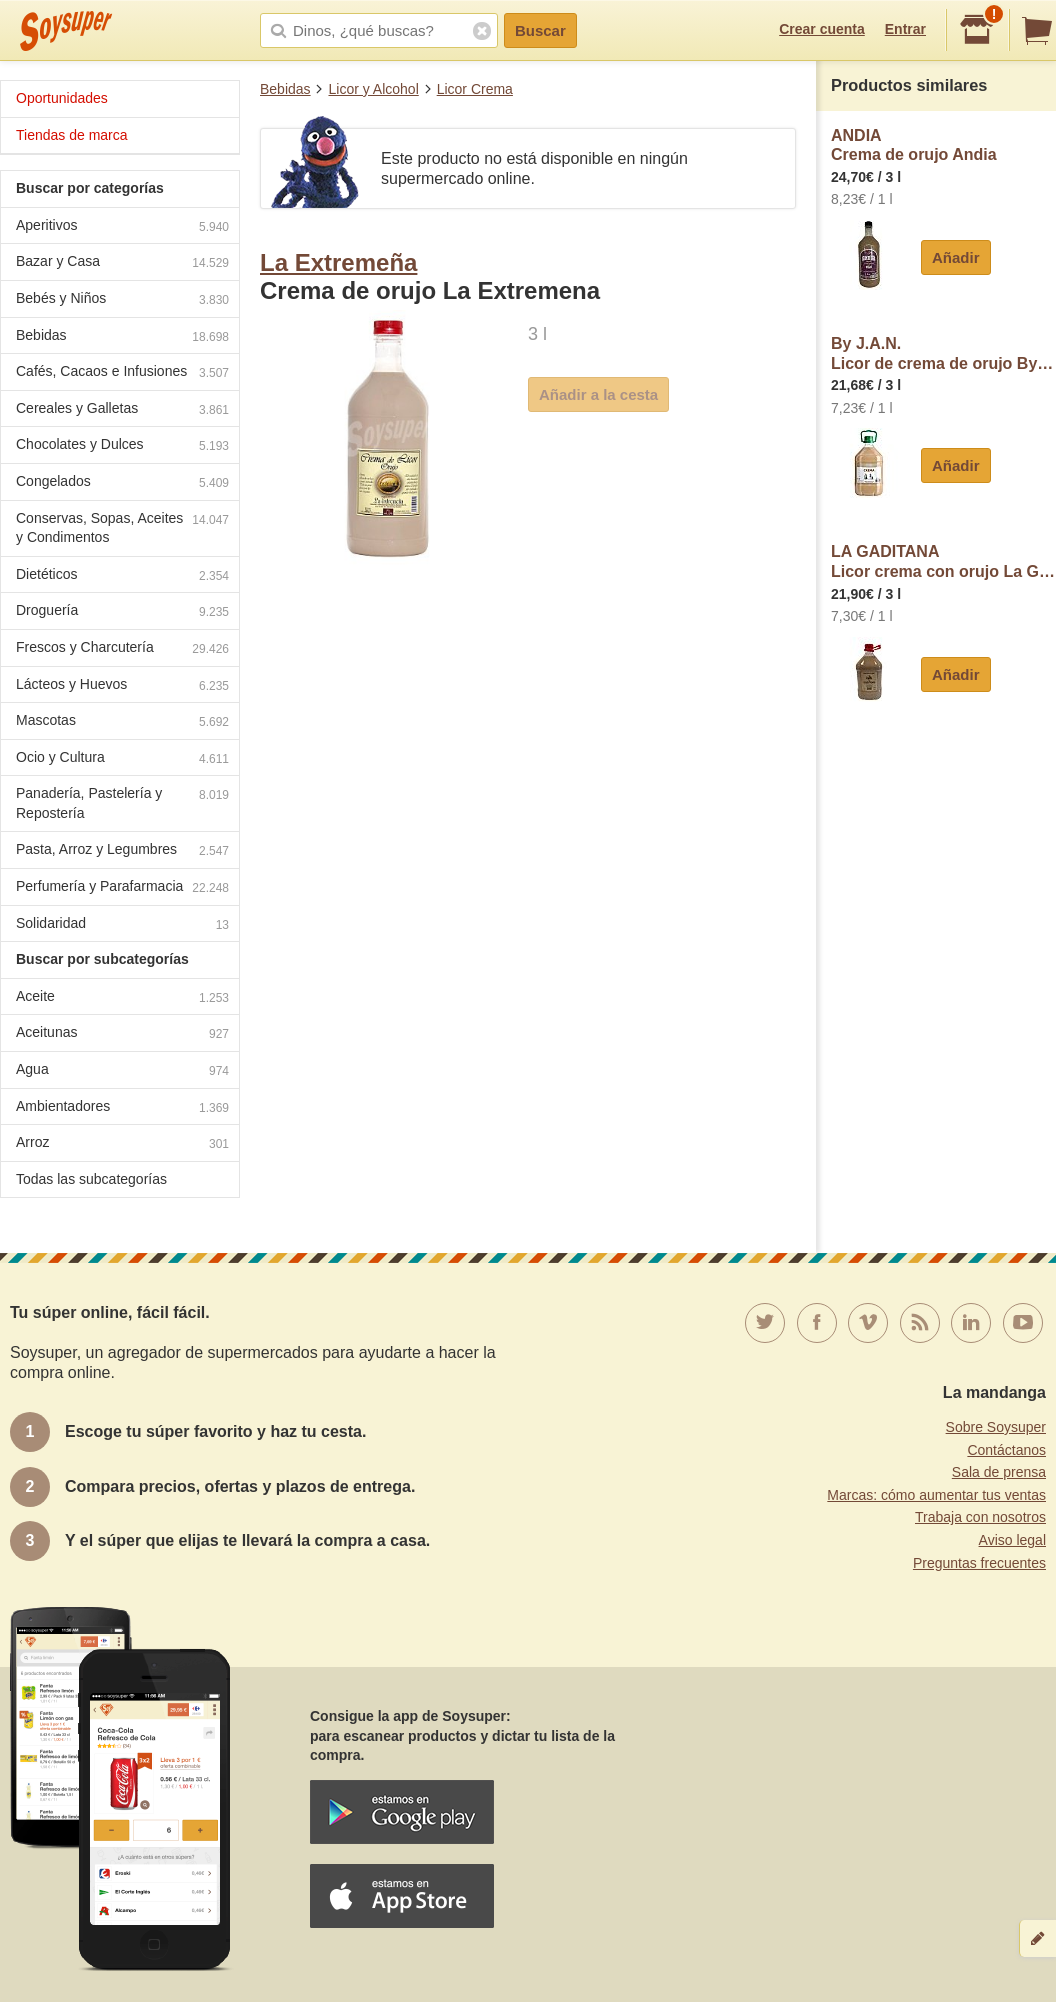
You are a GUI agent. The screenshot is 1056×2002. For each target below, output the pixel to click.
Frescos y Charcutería (122, 649)
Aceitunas (122, 1034)
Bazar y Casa (122, 263)
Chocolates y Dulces (122, 446)
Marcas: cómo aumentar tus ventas (936, 1495)
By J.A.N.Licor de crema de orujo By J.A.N (943, 353)
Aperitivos (122, 227)
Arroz (122, 1144)
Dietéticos (122, 576)
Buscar (540, 30)
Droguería (122, 612)
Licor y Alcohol (373, 89)
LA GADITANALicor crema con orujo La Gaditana (943, 561)
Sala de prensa (999, 1472)
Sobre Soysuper (996, 1427)
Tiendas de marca (72, 135)
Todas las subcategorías (91, 1179)
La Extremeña (338, 262)
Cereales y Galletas (122, 410)
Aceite (122, 998)
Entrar (905, 29)
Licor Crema (475, 89)
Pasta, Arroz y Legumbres (122, 851)
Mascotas (122, 722)
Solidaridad (122, 925)
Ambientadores (122, 1108)
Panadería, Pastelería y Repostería (122, 803)
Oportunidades (62, 98)
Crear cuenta (822, 29)
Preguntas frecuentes (979, 1563)
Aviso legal (1012, 1540)
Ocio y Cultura (122, 759)
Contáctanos (1006, 1450)
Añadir (956, 257)
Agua (122, 1071)
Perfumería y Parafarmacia (122, 888)
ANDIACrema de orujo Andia (914, 145)
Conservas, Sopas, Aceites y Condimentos (122, 528)
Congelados (122, 483)
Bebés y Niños (122, 300)
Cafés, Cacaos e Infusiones (122, 373)
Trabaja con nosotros (980, 1517)
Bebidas (285, 89)
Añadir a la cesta (598, 394)
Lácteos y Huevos (122, 686)
